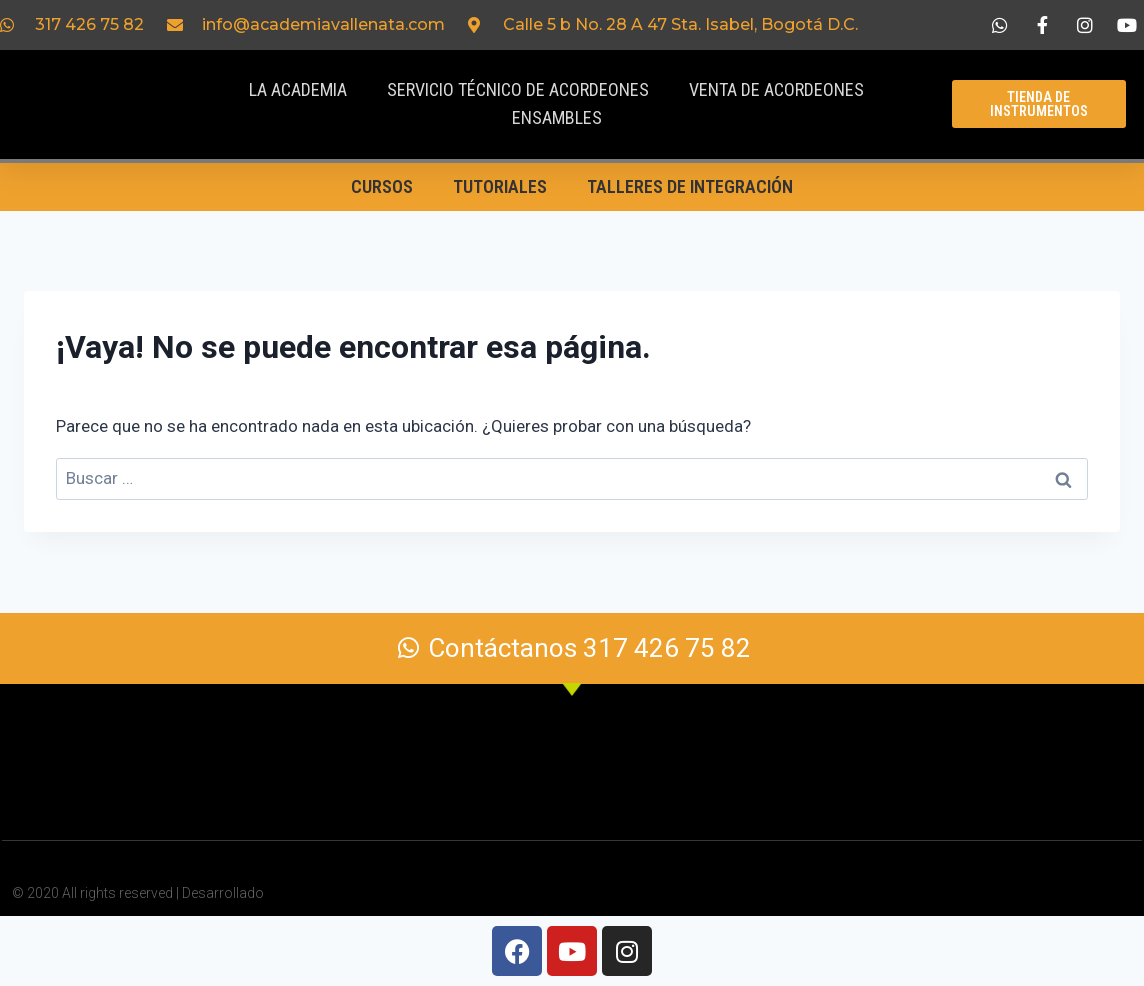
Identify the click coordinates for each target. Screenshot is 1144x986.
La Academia (298, 89)
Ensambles (557, 117)
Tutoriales (500, 186)
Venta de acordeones (776, 89)
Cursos (382, 186)
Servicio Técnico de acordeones (518, 89)
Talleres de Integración (690, 186)
